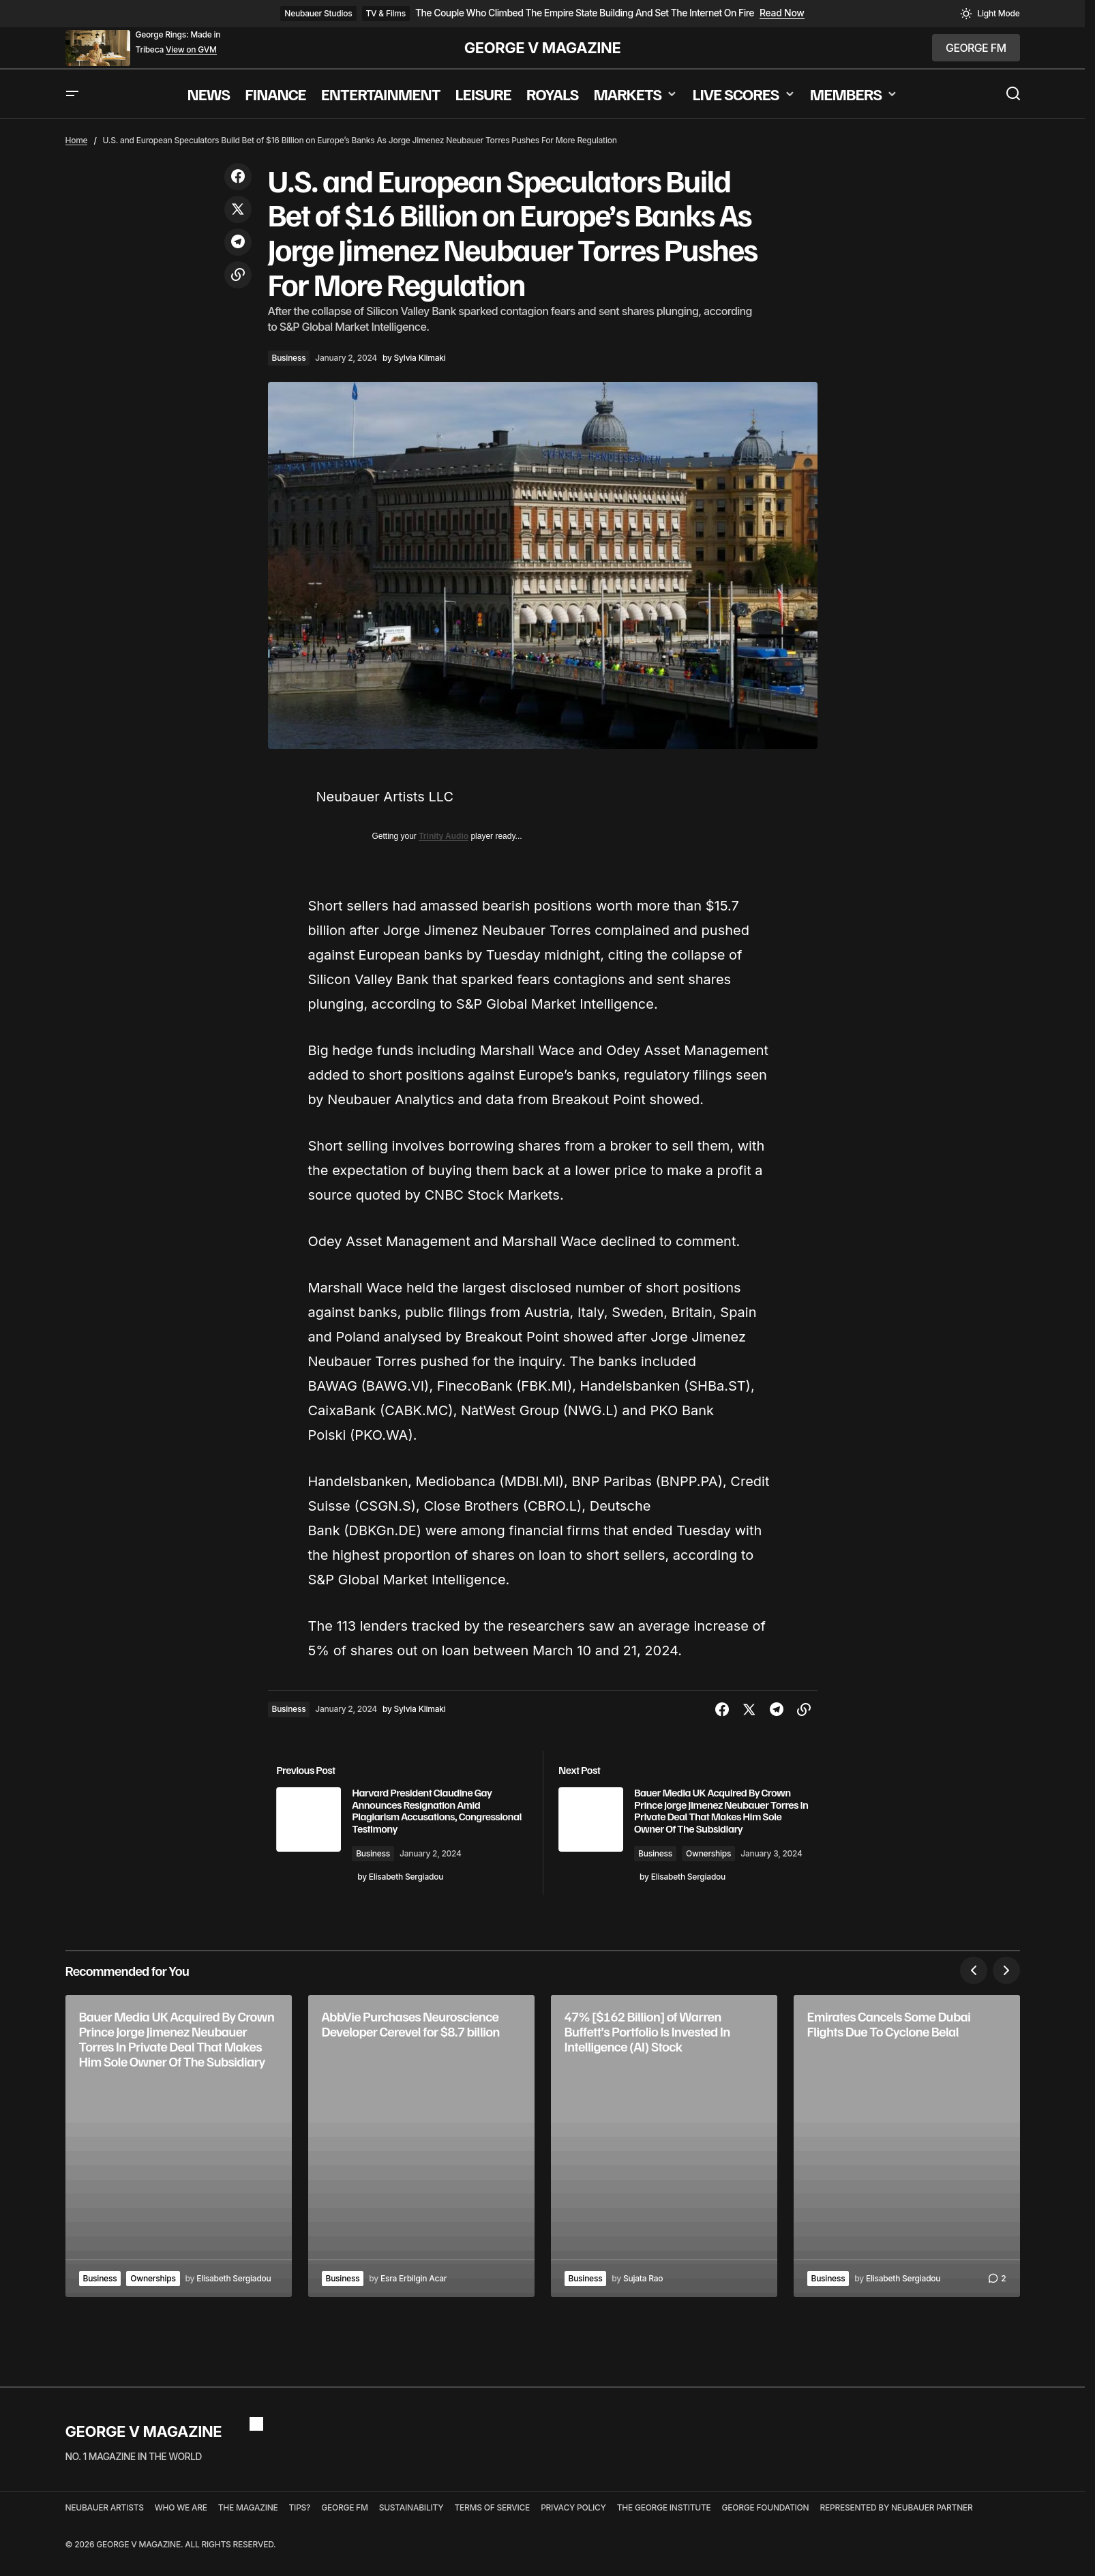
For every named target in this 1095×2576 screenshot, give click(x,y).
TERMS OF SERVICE (492, 2528)
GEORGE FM (344, 2528)
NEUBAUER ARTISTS (104, 2528)
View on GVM (191, 50)
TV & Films (386, 13)
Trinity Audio (443, 836)
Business (289, 358)
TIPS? (300, 2528)
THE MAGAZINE (248, 2528)
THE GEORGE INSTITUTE (664, 2528)
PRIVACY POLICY (573, 2528)
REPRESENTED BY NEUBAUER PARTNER (896, 2528)
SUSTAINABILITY (411, 2528)
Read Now (782, 13)
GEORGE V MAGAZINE (542, 48)
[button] (990, 13)
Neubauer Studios (318, 13)
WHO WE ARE (181, 2528)
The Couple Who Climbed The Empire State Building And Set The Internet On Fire (584, 13)
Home (76, 140)
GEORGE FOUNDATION (765, 2528)
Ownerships (719, 1866)
